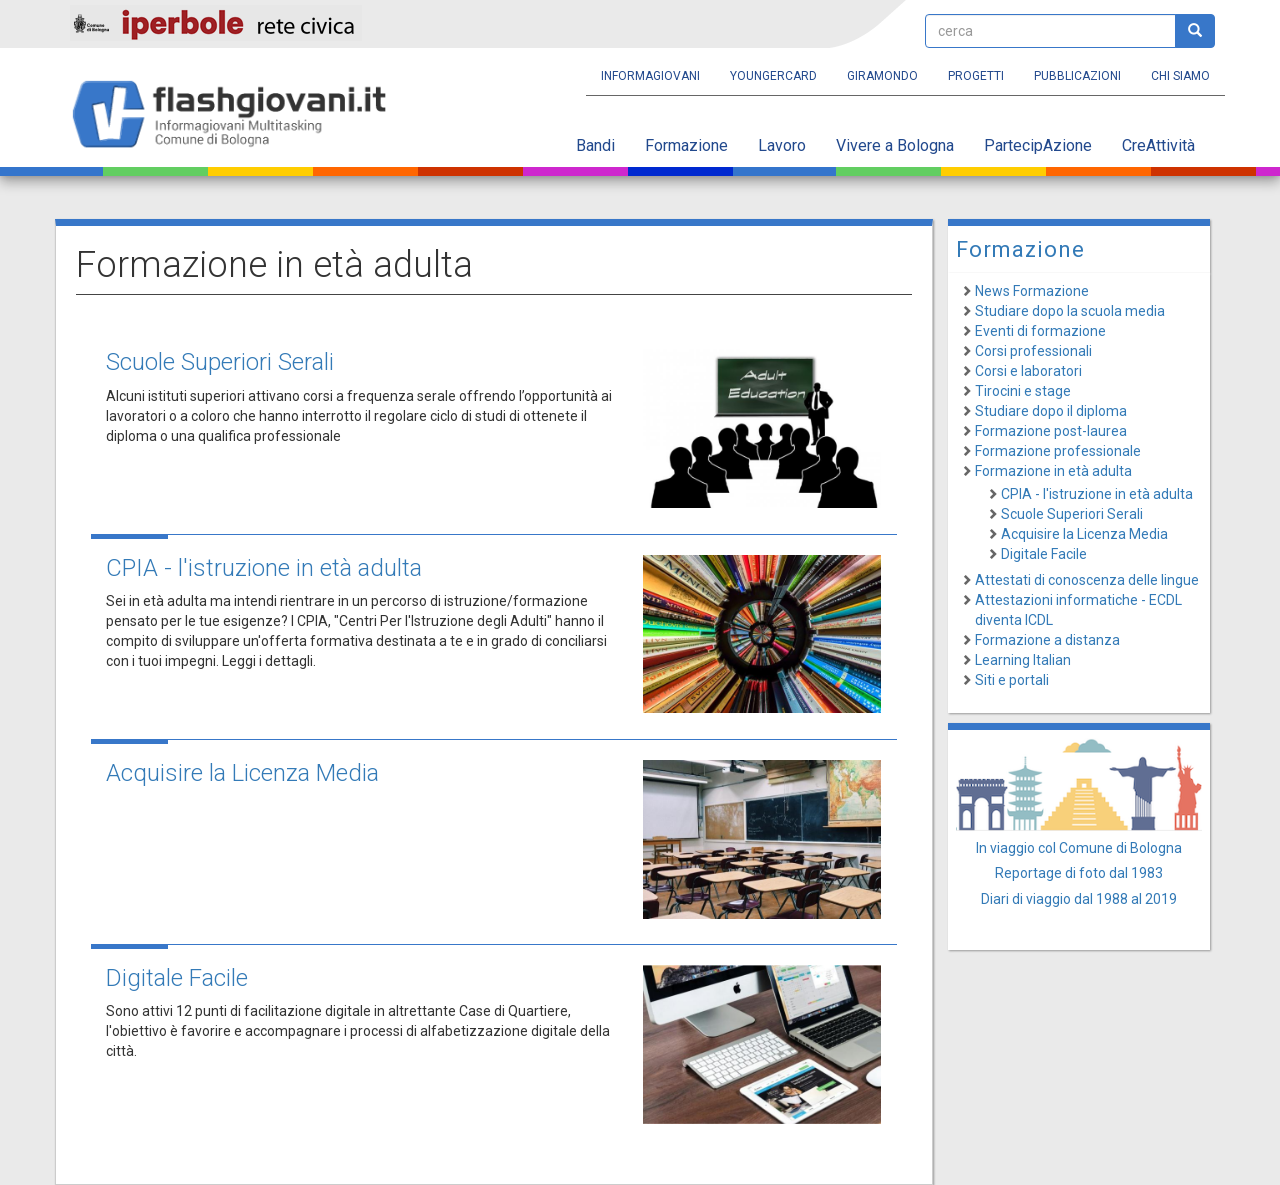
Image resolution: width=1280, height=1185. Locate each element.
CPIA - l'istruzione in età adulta (264, 568)
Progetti (976, 76)
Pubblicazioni (1077, 76)
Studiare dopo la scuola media (1070, 311)
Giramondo (882, 76)
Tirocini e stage (1023, 391)
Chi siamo (1180, 76)
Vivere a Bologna (895, 145)
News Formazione (1032, 291)
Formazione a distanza (1047, 640)
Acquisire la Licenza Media (242, 773)
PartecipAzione (1038, 145)
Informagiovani (650, 76)
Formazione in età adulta (1053, 471)
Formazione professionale (1058, 451)
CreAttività (1158, 145)
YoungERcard (773, 76)
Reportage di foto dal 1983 (1079, 873)
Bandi (595, 145)
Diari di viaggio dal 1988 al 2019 (1079, 899)
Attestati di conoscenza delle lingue (1087, 580)
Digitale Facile (177, 978)
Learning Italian (1023, 660)
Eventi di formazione (1040, 331)
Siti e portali (1012, 680)
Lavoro (782, 145)
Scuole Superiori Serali (220, 362)
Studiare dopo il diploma (1051, 411)
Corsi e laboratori (1028, 371)
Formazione (686, 145)
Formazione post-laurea (1051, 431)
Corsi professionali (1033, 351)
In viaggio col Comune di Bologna (1079, 848)
